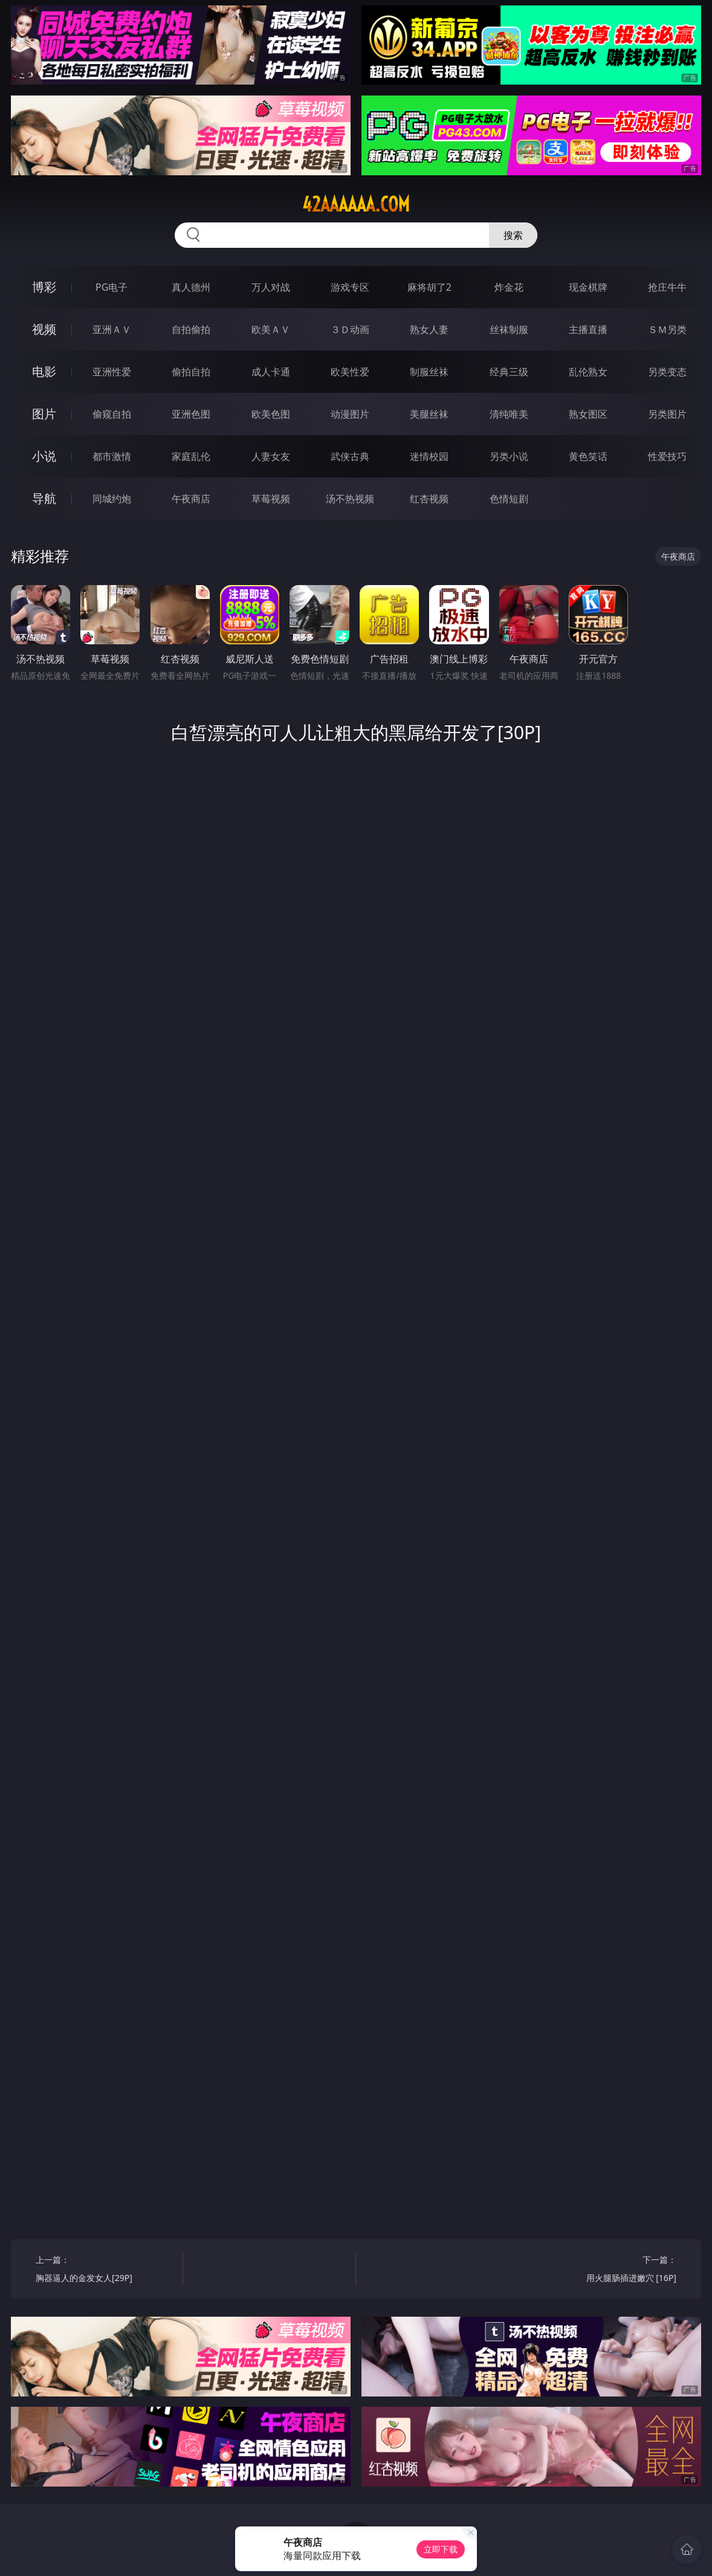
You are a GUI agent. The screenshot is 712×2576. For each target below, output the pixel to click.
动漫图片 (350, 414)
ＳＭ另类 (667, 329)
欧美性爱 (350, 371)
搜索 (513, 235)
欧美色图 (270, 414)
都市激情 (111, 456)
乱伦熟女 (588, 371)
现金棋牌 (588, 287)
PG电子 (111, 287)
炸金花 (508, 287)
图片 (44, 414)
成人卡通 (270, 371)
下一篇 (606, 2270)
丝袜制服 (509, 329)
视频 (44, 329)
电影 (44, 371)
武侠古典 (350, 456)
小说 (44, 456)
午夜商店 (191, 498)
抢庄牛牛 (667, 287)
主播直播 (588, 329)
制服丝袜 (429, 371)
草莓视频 (270, 498)
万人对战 (270, 287)
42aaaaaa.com (356, 204)
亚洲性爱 (111, 371)
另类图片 (667, 414)
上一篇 (105, 2270)
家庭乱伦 (191, 456)
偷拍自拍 (191, 371)
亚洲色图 (191, 414)
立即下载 (441, 2549)
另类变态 (667, 371)
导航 (44, 498)
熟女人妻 (429, 329)
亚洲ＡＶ (111, 329)
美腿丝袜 (429, 414)
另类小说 (509, 456)
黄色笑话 (588, 456)
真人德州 (191, 287)
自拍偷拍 (191, 329)
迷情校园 (429, 456)
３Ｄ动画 (350, 329)
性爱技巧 (667, 456)
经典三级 (509, 371)
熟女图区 (588, 414)
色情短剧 (509, 498)
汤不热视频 (350, 498)
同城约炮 (111, 498)
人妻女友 (270, 456)
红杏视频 (429, 498)
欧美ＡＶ (270, 329)
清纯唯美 (509, 414)
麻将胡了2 (429, 287)
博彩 (44, 287)
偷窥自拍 (111, 414)
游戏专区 (350, 287)
